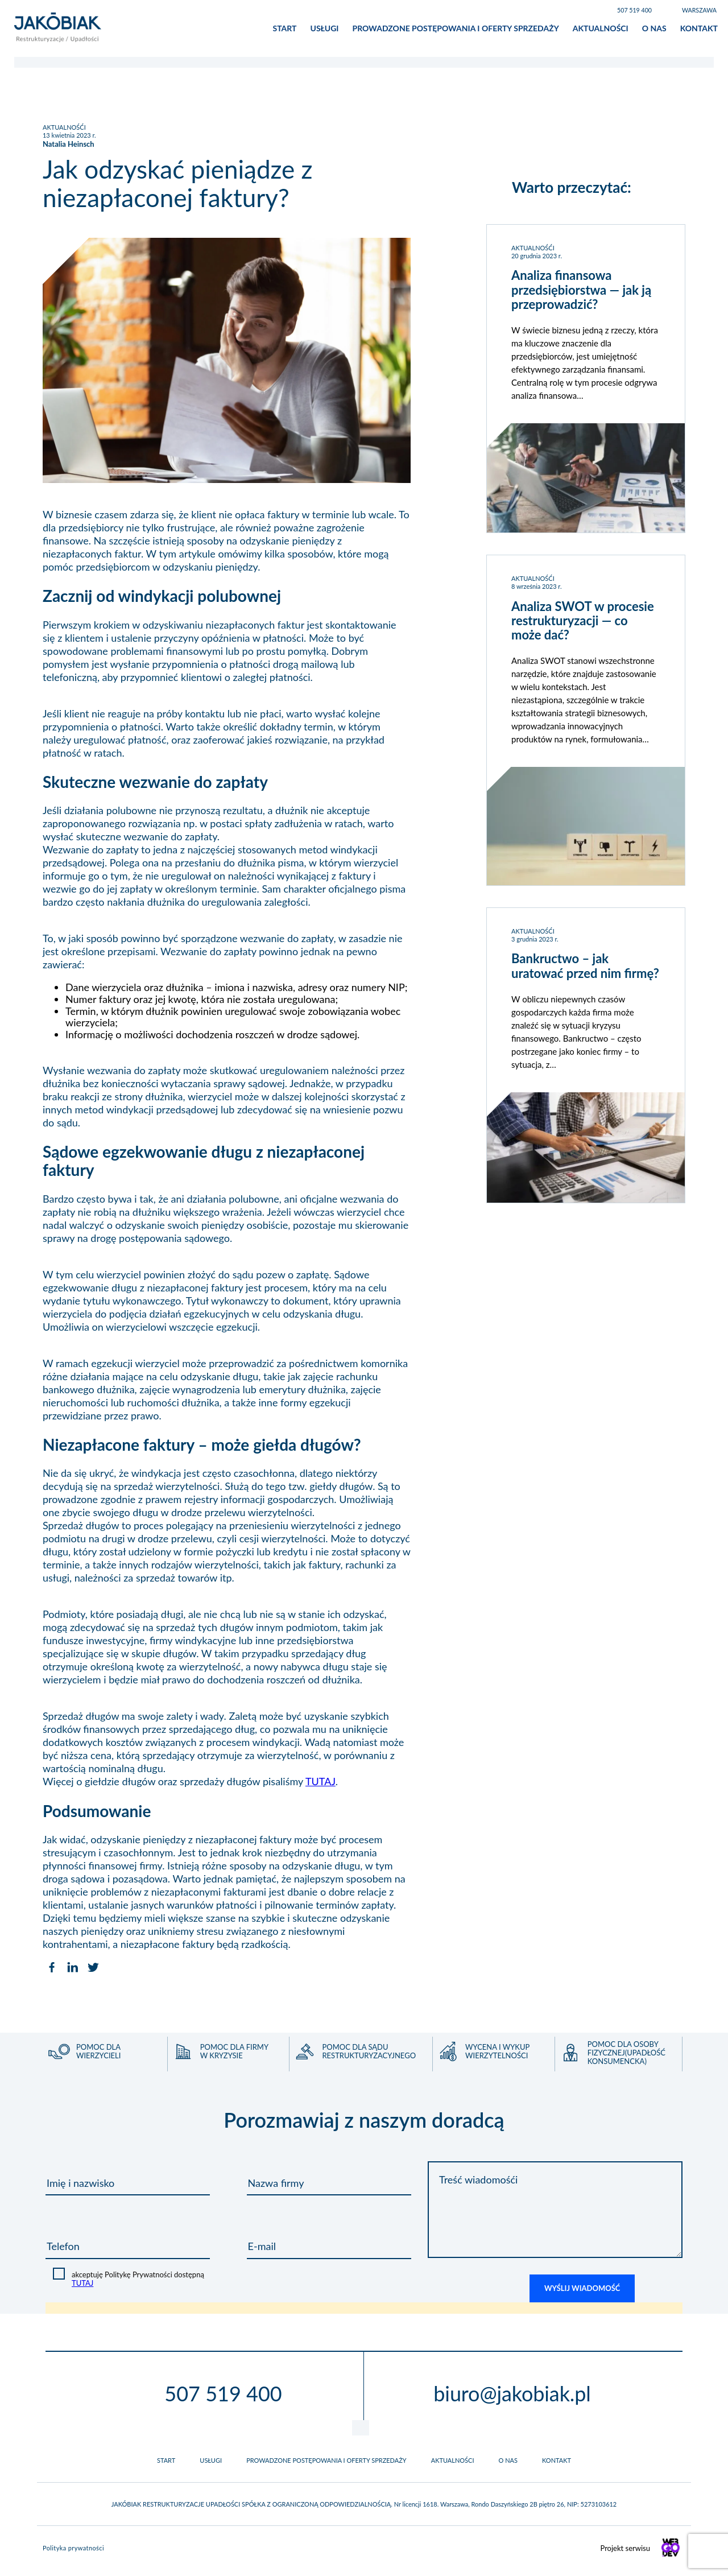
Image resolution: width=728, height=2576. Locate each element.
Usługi (324, 31)
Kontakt (699, 31)
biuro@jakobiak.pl (511, 2399)
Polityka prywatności (73, 2553)
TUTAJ (320, 1787)
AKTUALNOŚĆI (64, 133)
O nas (654, 31)
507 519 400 (634, 10)
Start (285, 31)
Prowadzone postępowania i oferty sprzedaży (455, 31)
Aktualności (600, 31)
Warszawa (699, 10)
